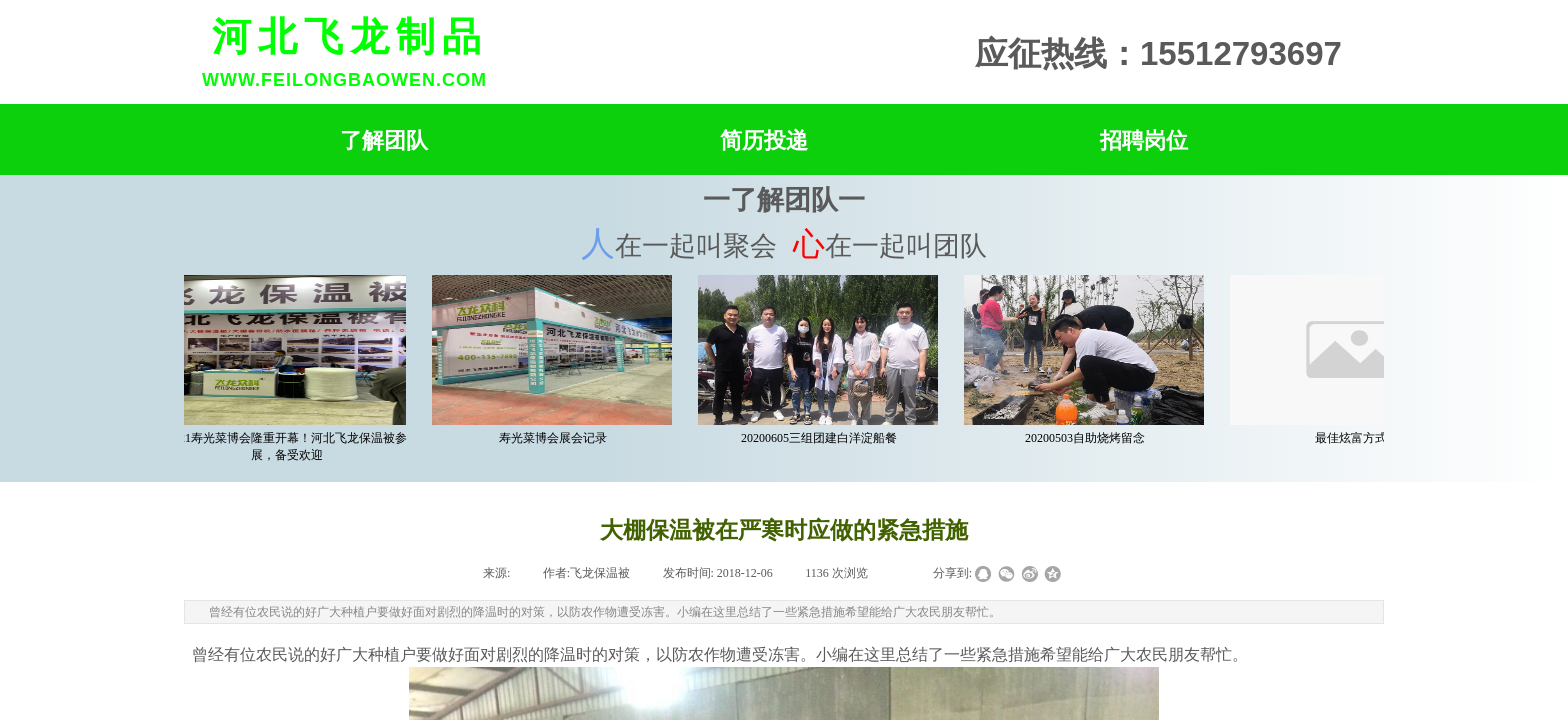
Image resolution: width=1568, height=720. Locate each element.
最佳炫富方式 (1354, 438)
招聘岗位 (1144, 140)
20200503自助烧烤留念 (1088, 438)
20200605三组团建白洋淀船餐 (822, 438)
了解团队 (384, 140)
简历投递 (764, 140)
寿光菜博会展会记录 (556, 438)
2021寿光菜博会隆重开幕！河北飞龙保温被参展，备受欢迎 (290, 446)
